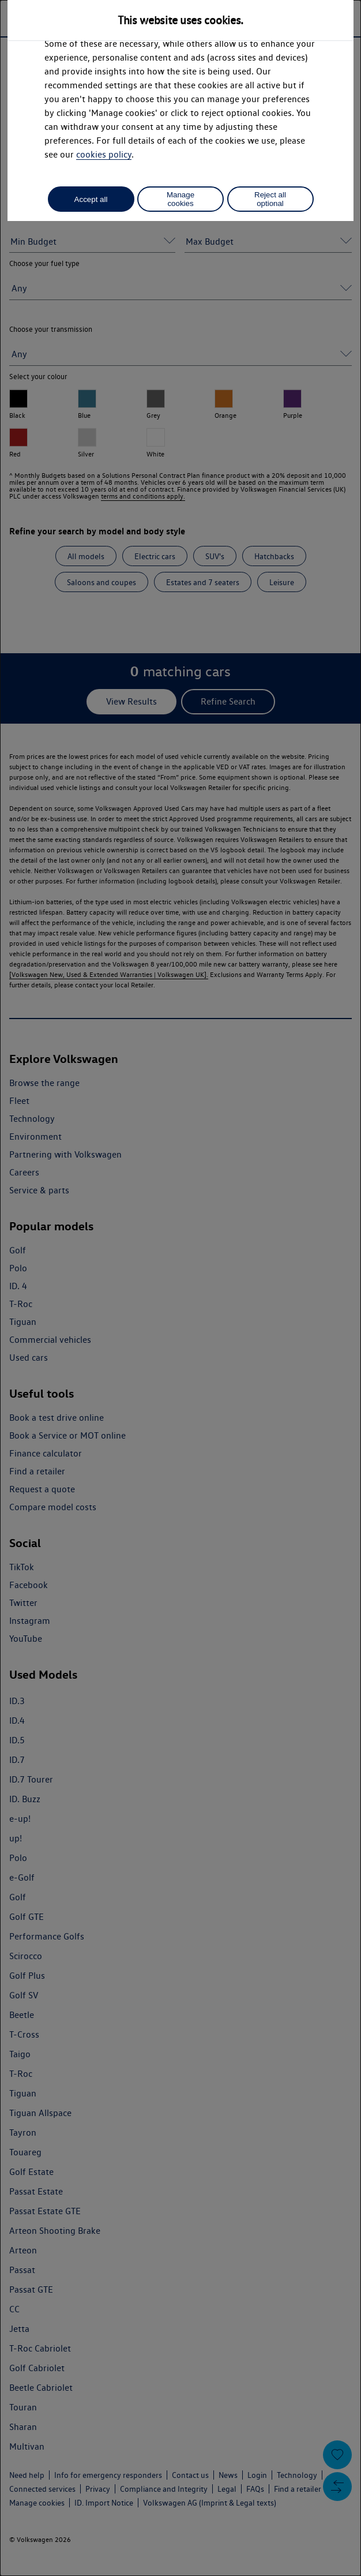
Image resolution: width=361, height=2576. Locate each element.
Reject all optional (270, 199)
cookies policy (103, 154)
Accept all (91, 199)
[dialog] (180, 1288)
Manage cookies (180, 199)
